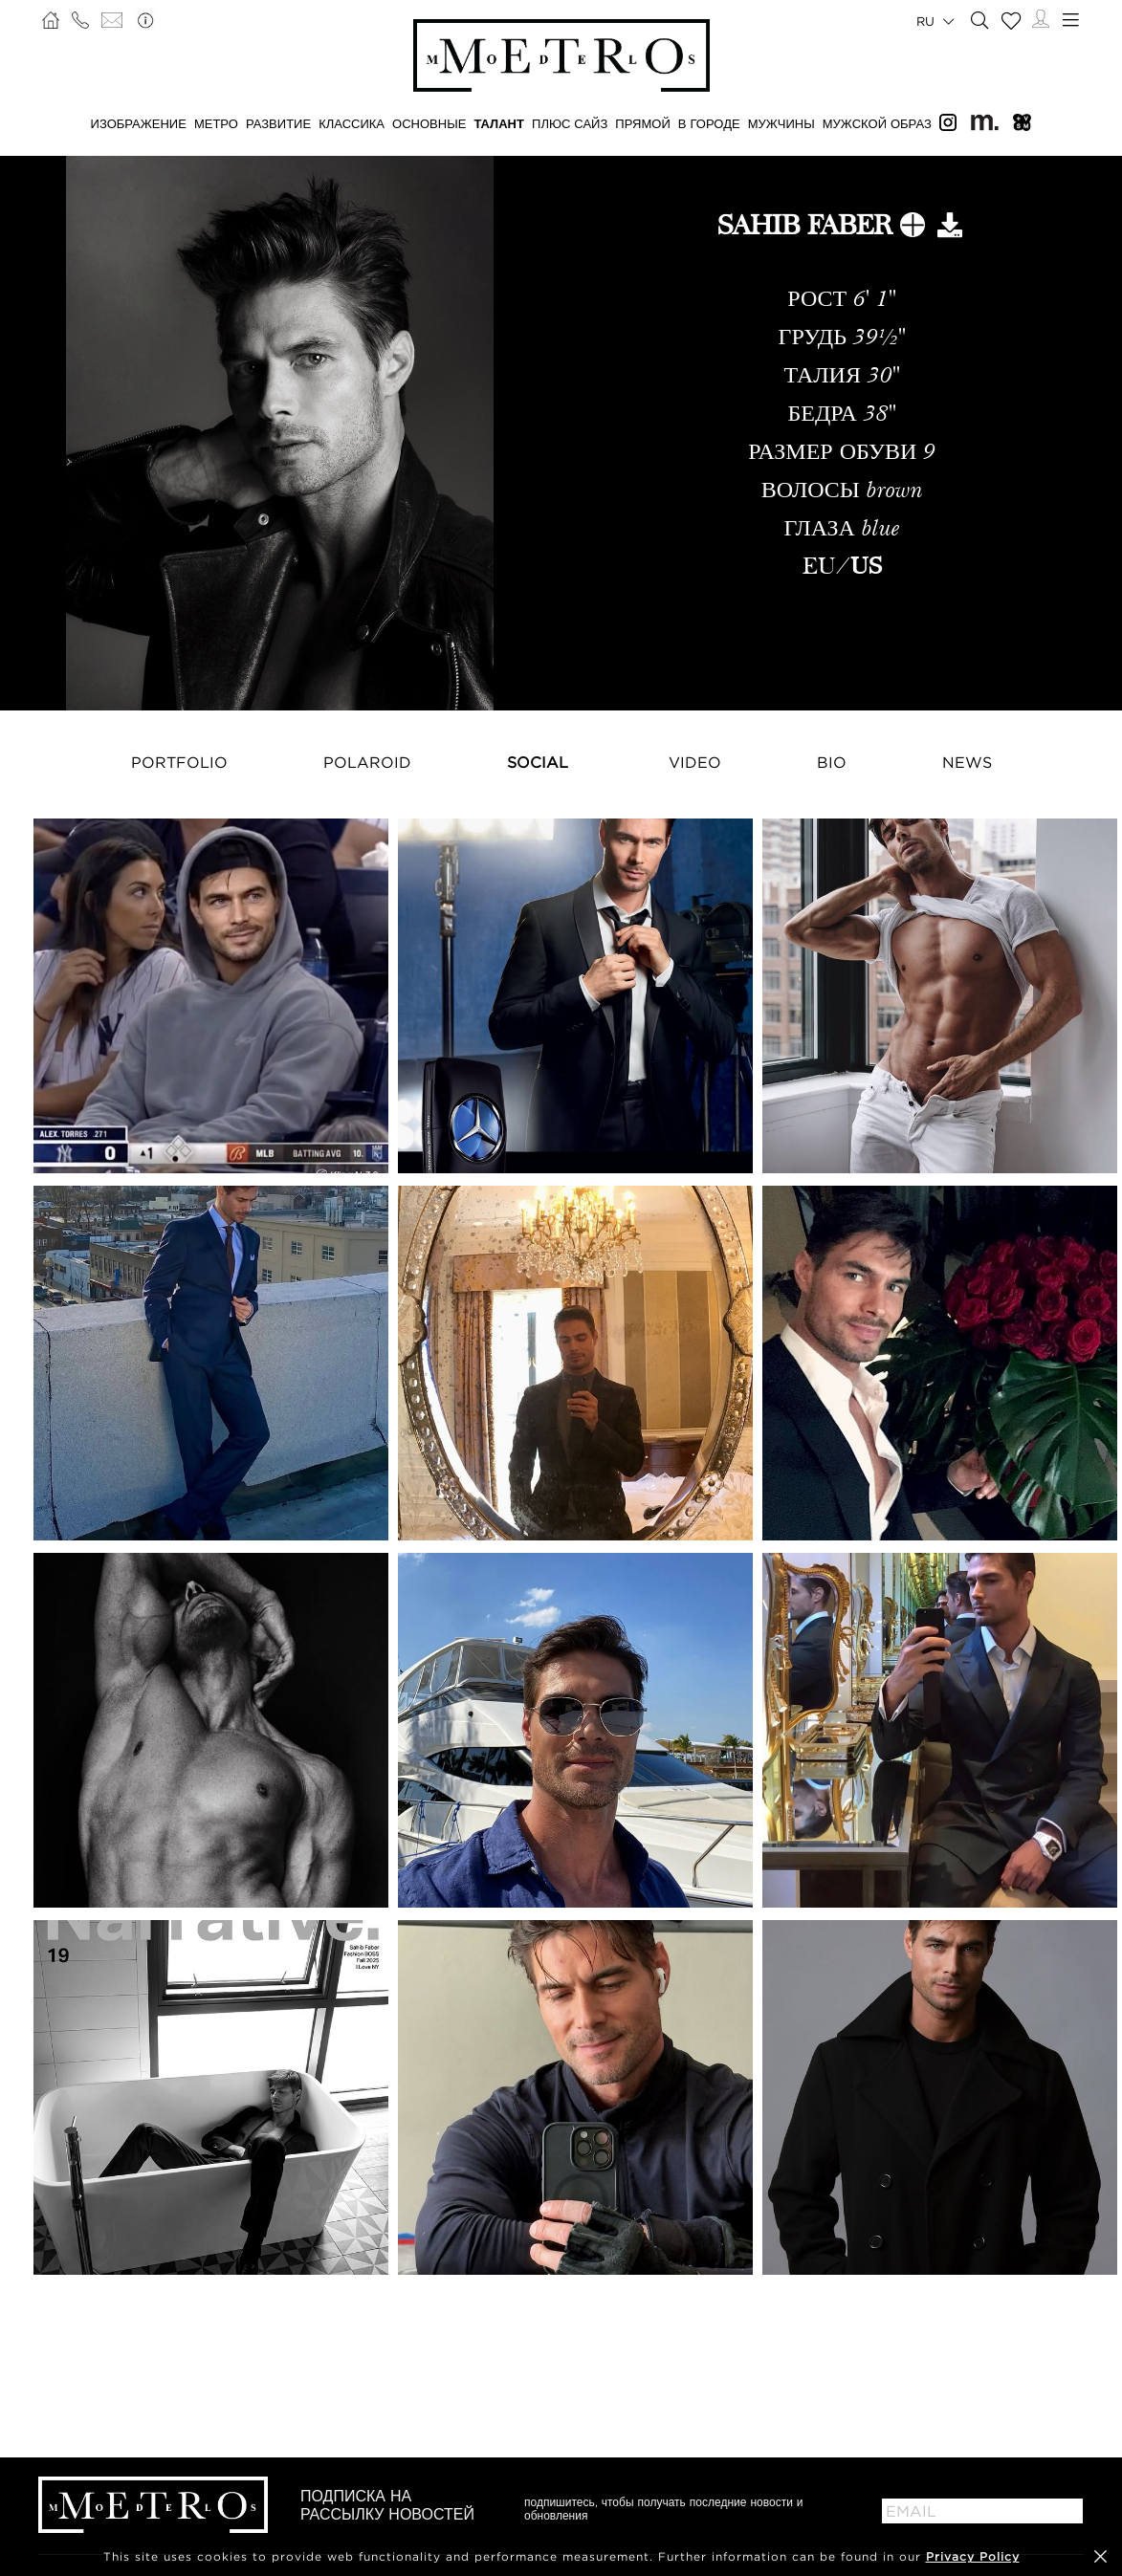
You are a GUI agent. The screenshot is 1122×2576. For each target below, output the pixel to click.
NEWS (967, 762)
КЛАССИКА (352, 123)
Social (537, 762)
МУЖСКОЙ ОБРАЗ (877, 123)
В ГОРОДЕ (709, 123)
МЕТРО (216, 123)
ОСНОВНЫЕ (429, 123)
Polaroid (367, 762)
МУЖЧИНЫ (781, 123)
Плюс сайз (569, 123)
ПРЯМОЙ (642, 123)
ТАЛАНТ (498, 123)
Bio (832, 762)
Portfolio (179, 762)
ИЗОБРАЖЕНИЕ (139, 123)
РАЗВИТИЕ (278, 123)
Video (695, 762)
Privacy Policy (973, 2556)
